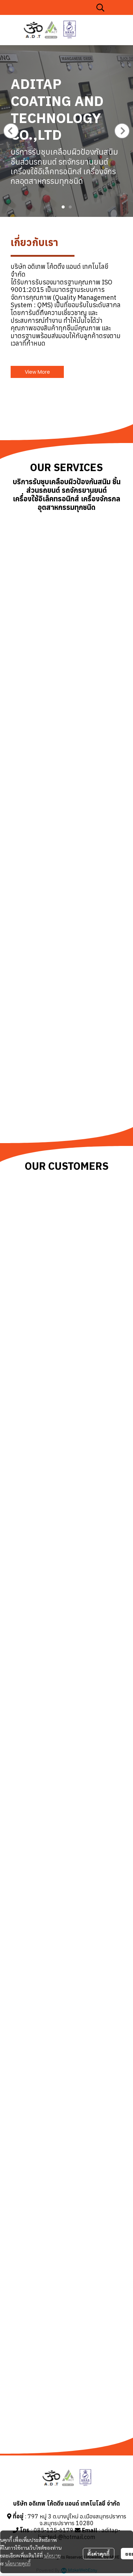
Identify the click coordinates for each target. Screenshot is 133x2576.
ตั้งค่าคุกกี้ (98, 2553)
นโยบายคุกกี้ (18, 2563)
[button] (100, 7)
